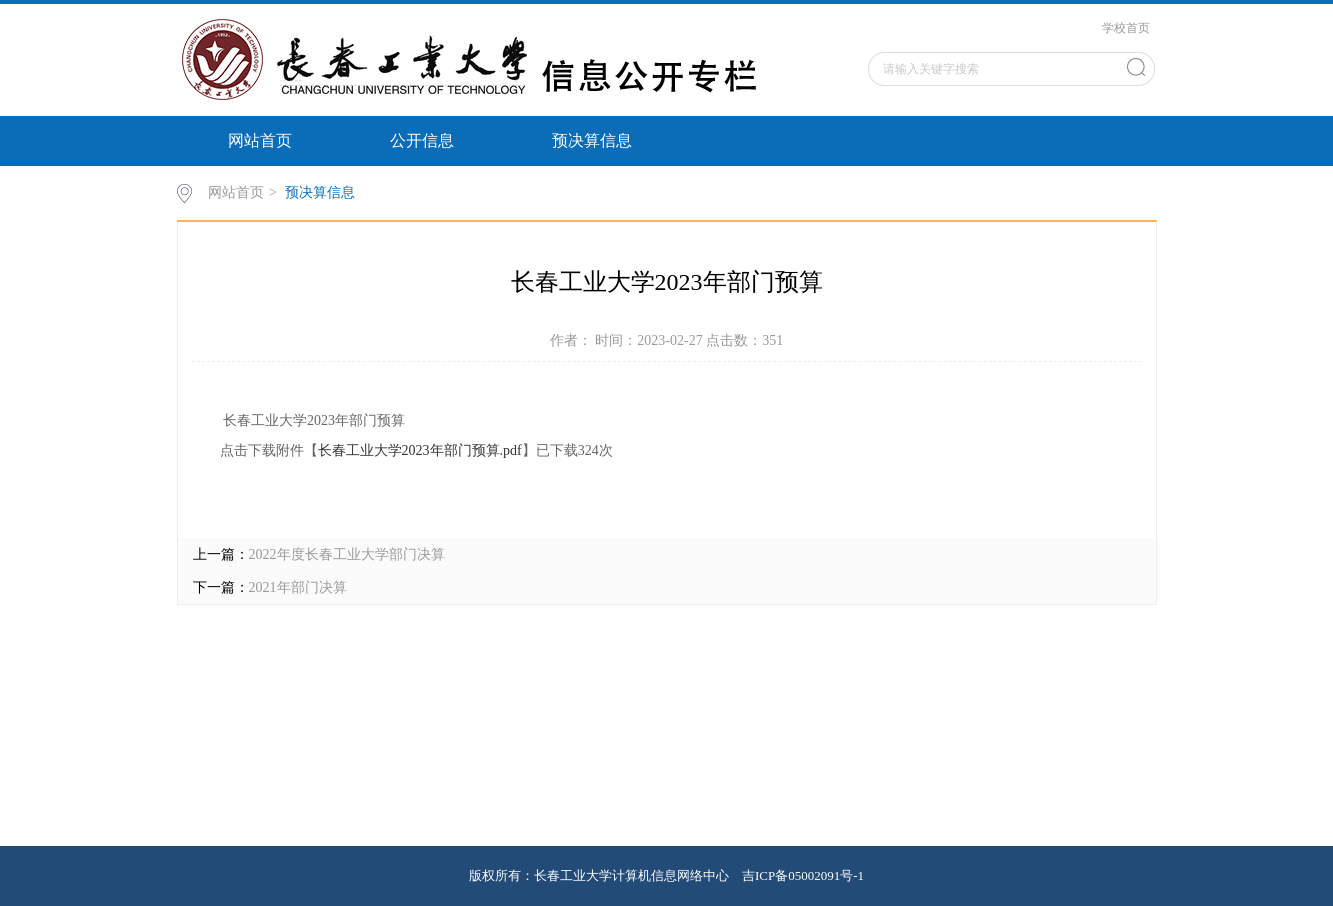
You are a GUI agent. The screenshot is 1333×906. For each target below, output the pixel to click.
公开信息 (422, 140)
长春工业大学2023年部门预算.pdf (420, 450)
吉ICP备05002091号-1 (803, 875)
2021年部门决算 (298, 587)
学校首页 (1126, 28)
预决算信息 (592, 140)
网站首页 (260, 140)
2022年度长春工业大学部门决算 (347, 554)
